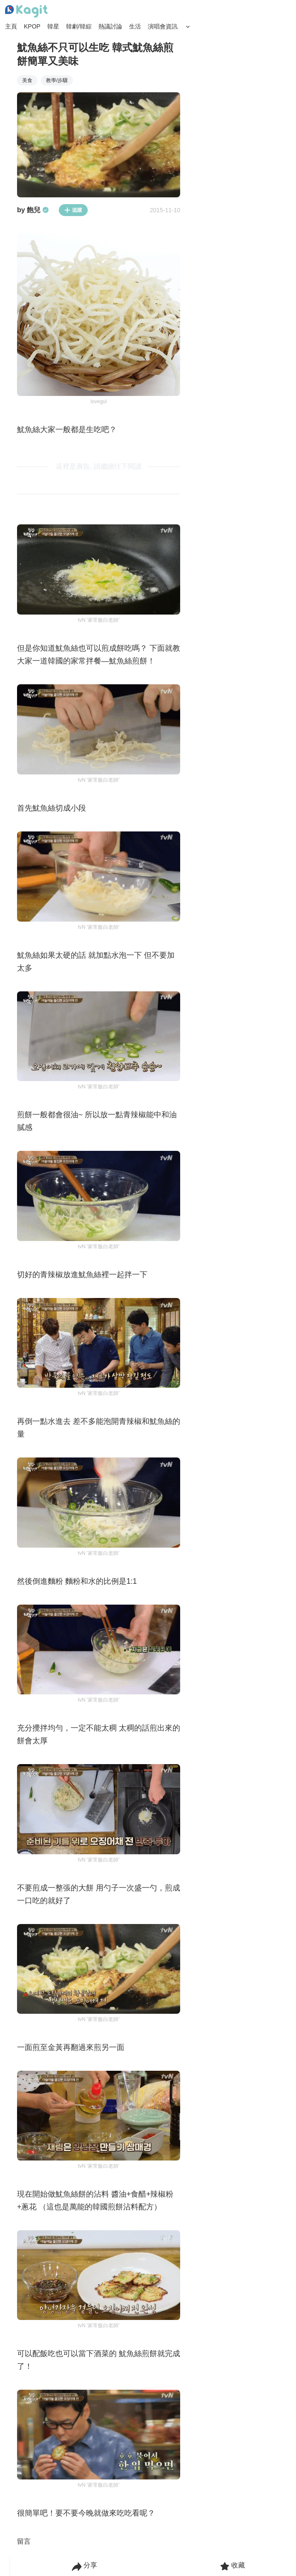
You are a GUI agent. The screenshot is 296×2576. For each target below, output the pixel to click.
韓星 (53, 26)
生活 (135, 26)
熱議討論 (110, 26)
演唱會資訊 (163, 26)
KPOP (32, 26)
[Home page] (26, 11)
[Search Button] (188, 26)
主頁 (11, 26)
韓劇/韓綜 (79, 26)
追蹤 (73, 210)
